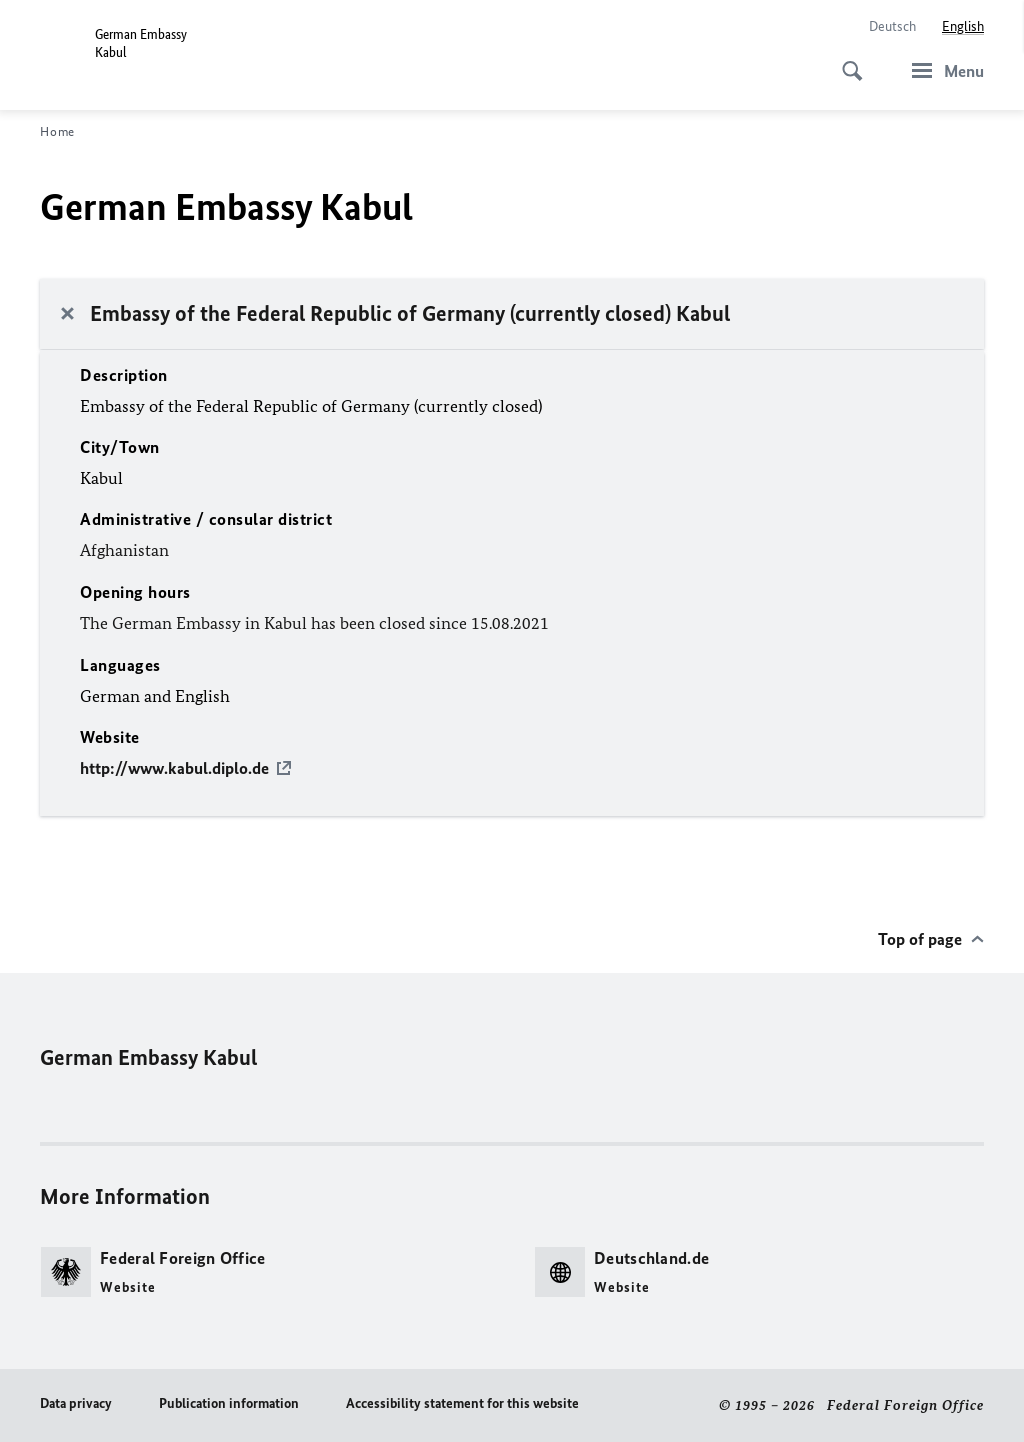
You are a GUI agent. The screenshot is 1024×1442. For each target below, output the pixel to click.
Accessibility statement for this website (462, 1403)
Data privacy (76, 1403)
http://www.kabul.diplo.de (174, 768)
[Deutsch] (892, 27)
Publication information (229, 1403)
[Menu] (942, 70)
